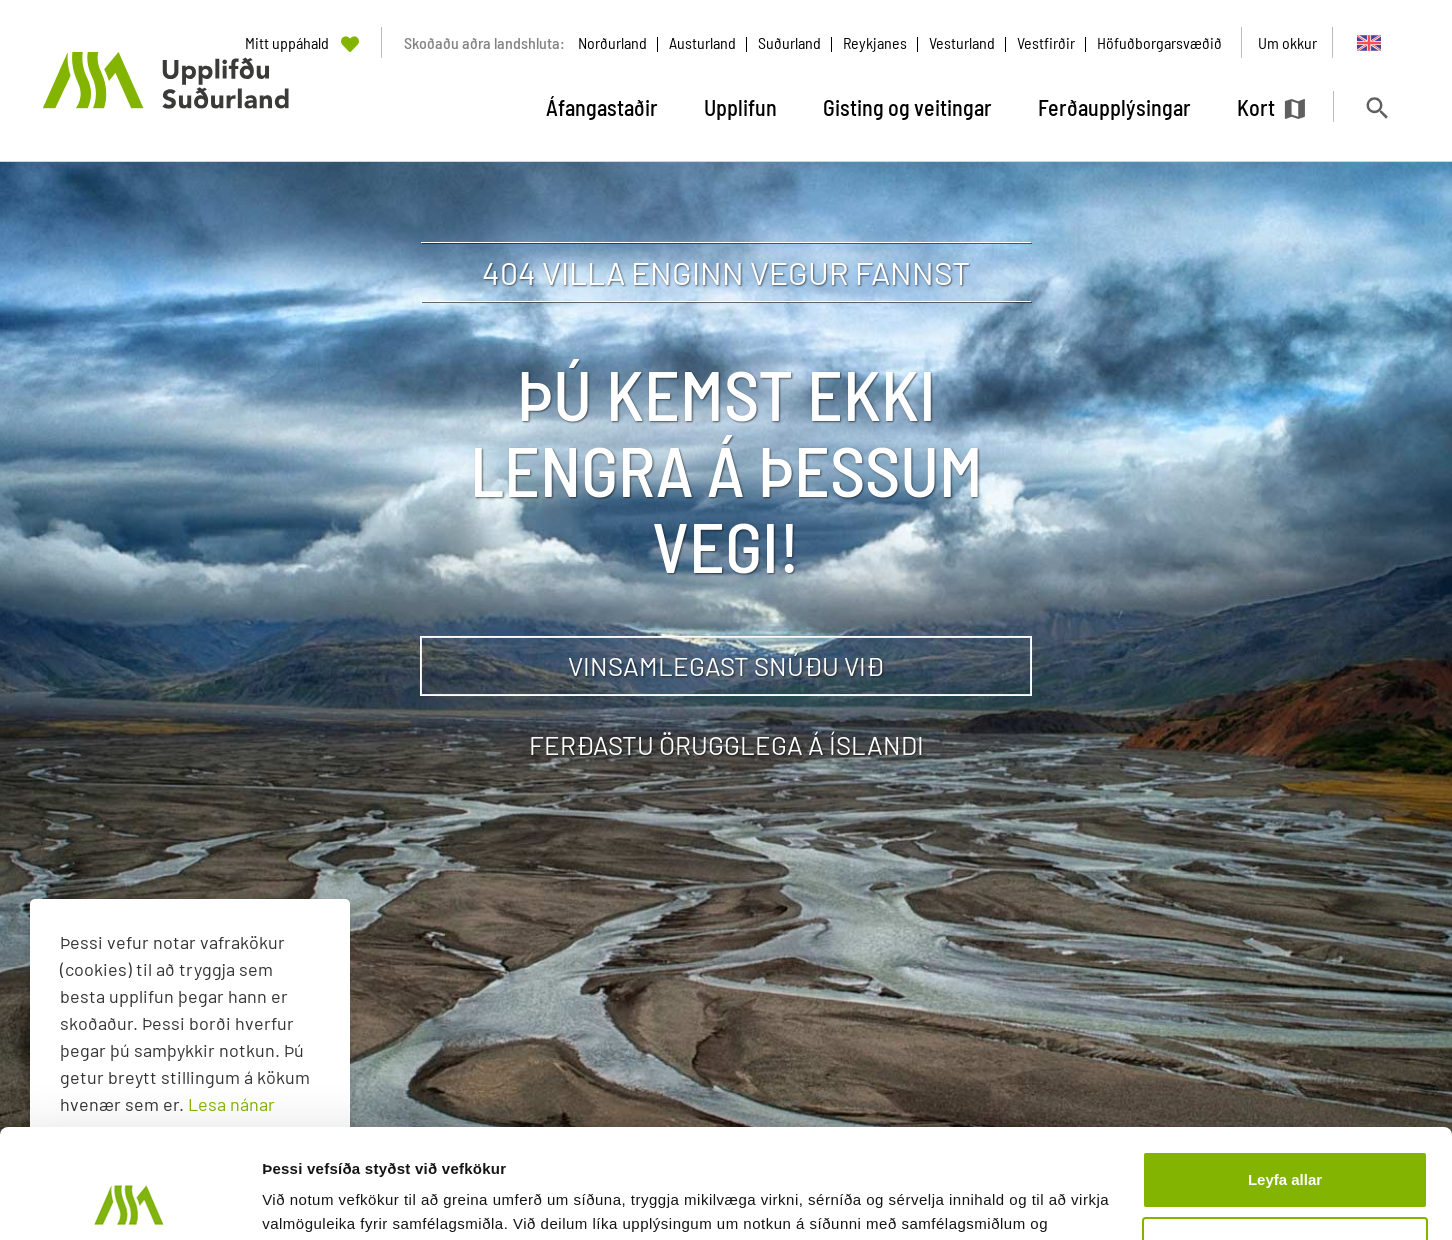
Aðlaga (1286, 1142)
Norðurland (612, 42)
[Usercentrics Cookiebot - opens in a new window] (129, 1201)
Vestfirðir (1046, 42)
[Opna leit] (1376, 107)
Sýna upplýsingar (325, 1200)
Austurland (702, 42)
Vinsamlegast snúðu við (726, 665)
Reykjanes (875, 42)
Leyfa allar (1285, 1077)
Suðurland (789, 42)
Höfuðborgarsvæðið (1159, 42)
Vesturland (962, 42)
